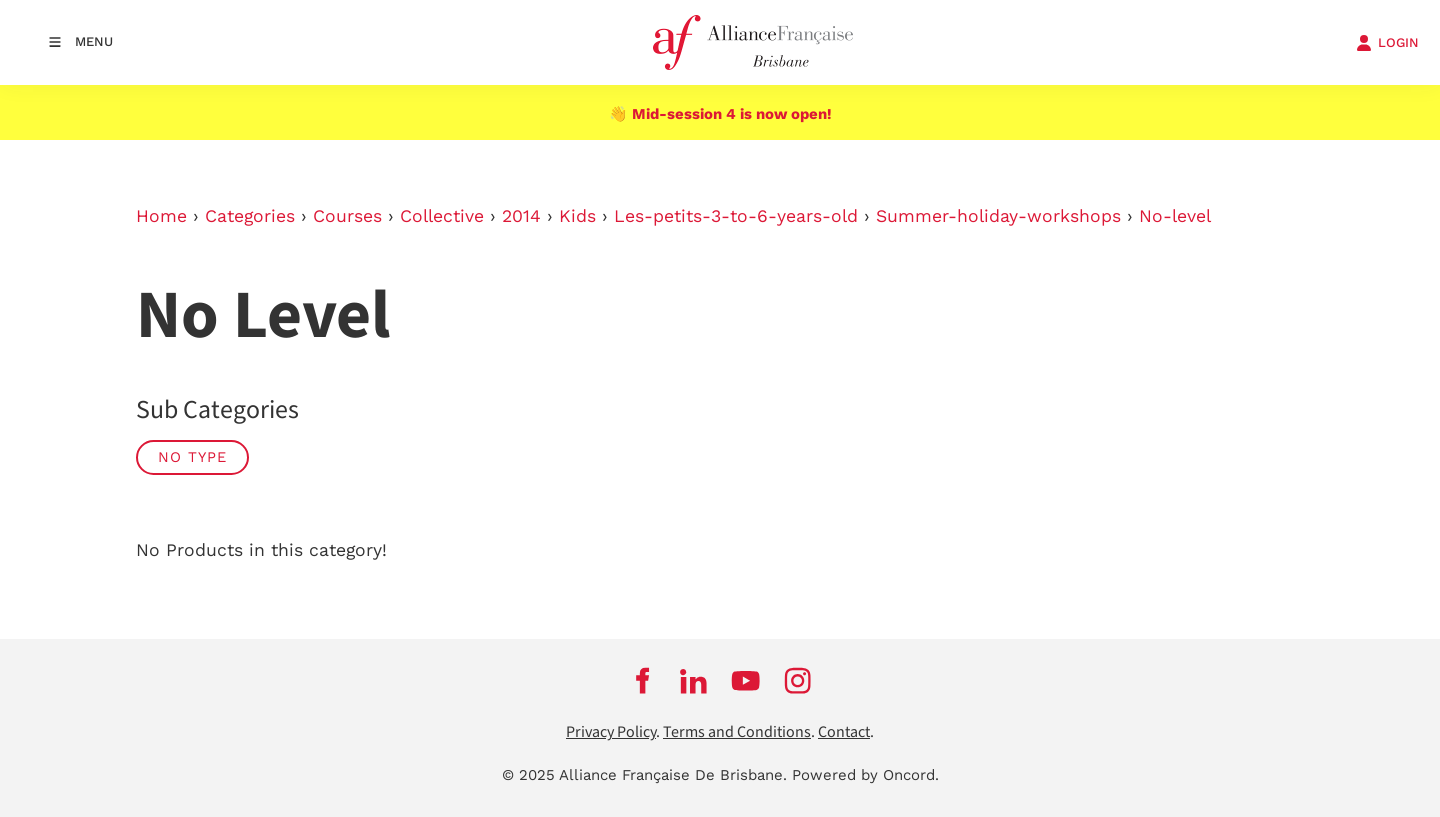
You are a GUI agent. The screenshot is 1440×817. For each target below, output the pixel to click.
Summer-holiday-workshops (998, 216)
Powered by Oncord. (865, 775)
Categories (250, 216)
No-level (1175, 216)
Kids (577, 216)
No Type (192, 457)
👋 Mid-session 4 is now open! (720, 114)
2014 (521, 216)
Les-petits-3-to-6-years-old (736, 216)
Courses (347, 216)
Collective (442, 216)
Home (161, 216)
